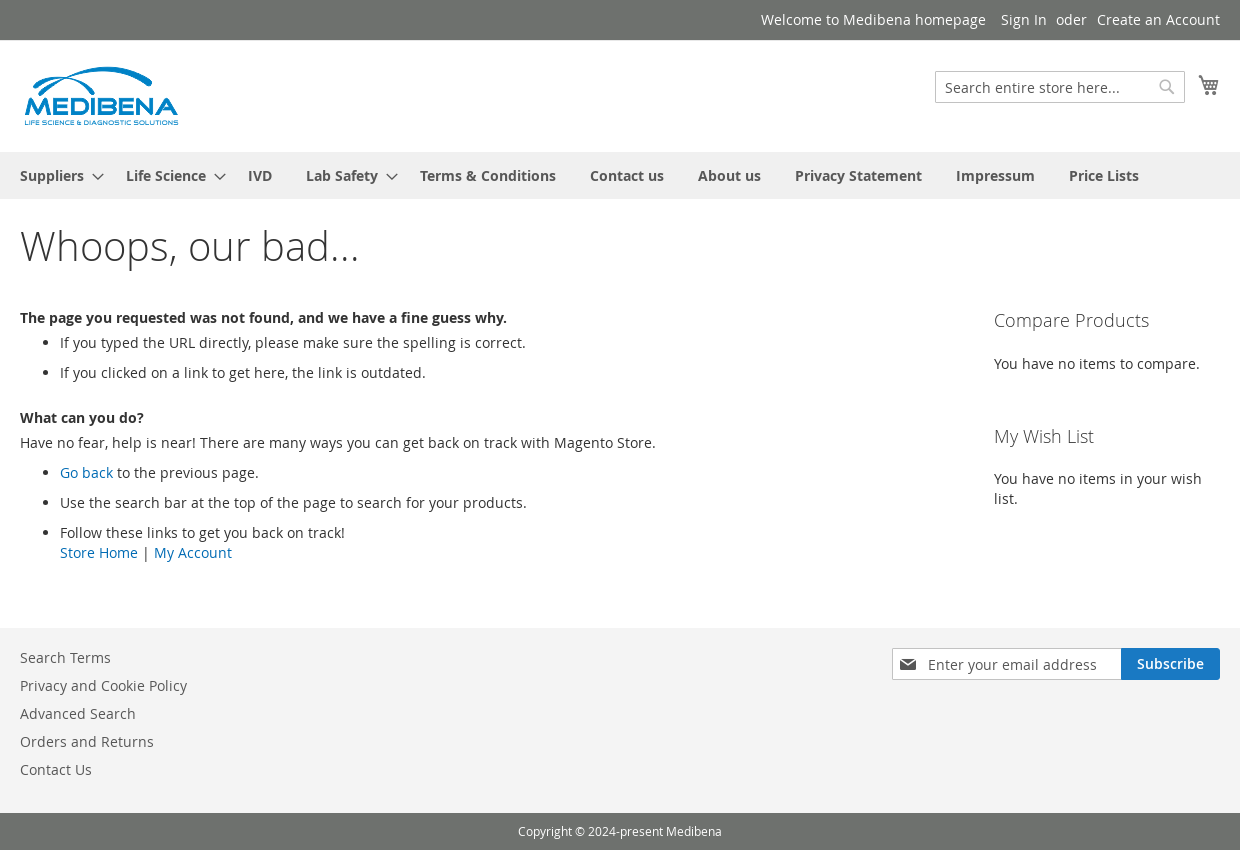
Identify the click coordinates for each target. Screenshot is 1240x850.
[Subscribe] (1170, 664)
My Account (193, 552)
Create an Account (1158, 19)
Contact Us (56, 769)
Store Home (99, 552)
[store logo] (100, 95)
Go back (86, 472)
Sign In (1024, 19)
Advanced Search (78, 713)
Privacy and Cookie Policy (103, 685)
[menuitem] (56, 175)
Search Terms (65, 657)
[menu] (620, 175)
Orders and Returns (87, 741)
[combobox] (1060, 87)
